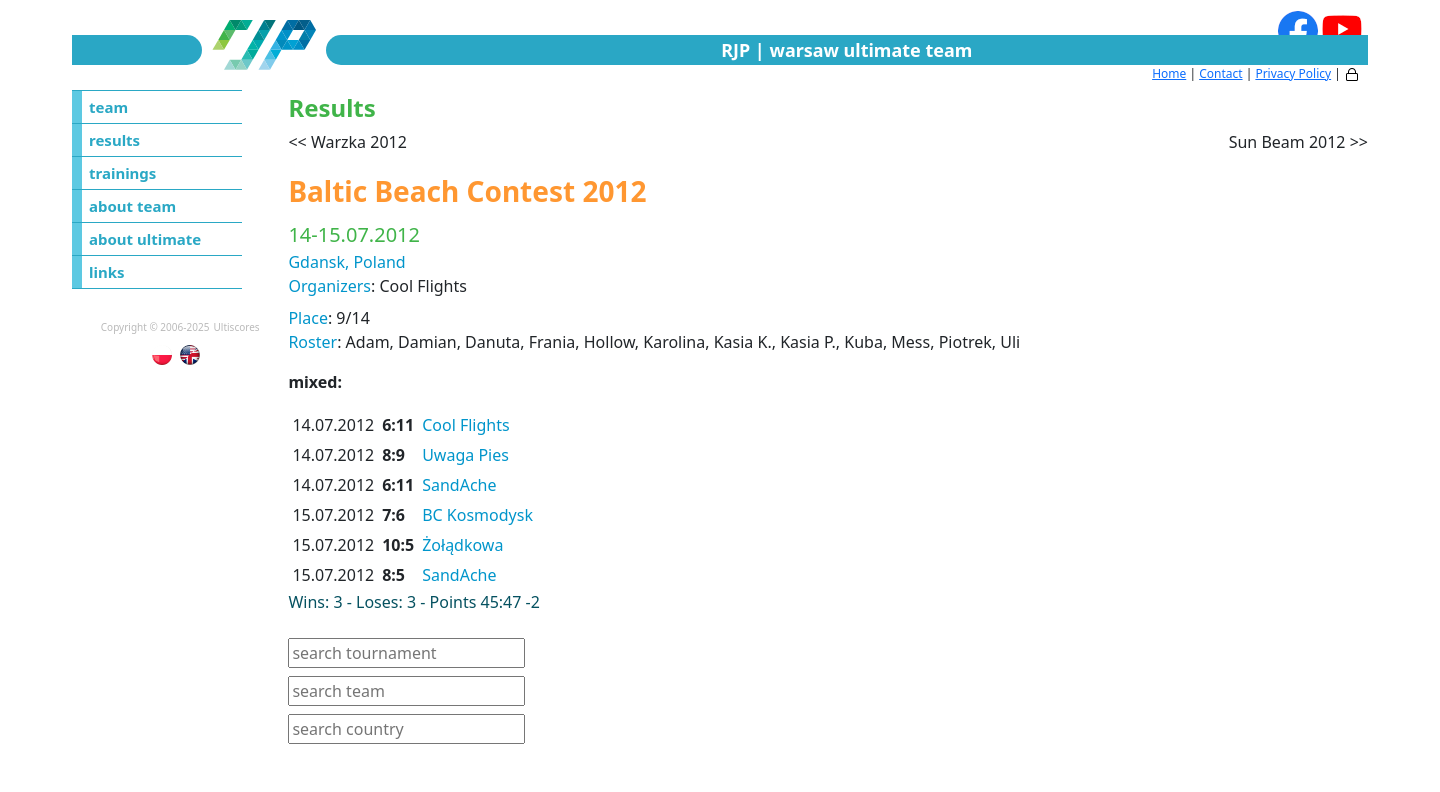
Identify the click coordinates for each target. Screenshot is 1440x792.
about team (132, 206)
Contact (1220, 73)
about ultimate (145, 239)
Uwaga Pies (465, 455)
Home (1169, 73)
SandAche (459, 485)
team (108, 107)
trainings (122, 173)
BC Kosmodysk (477, 515)
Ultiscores (237, 327)
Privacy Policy (1293, 73)
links (107, 272)
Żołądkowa (462, 545)
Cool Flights (466, 425)
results (114, 140)
